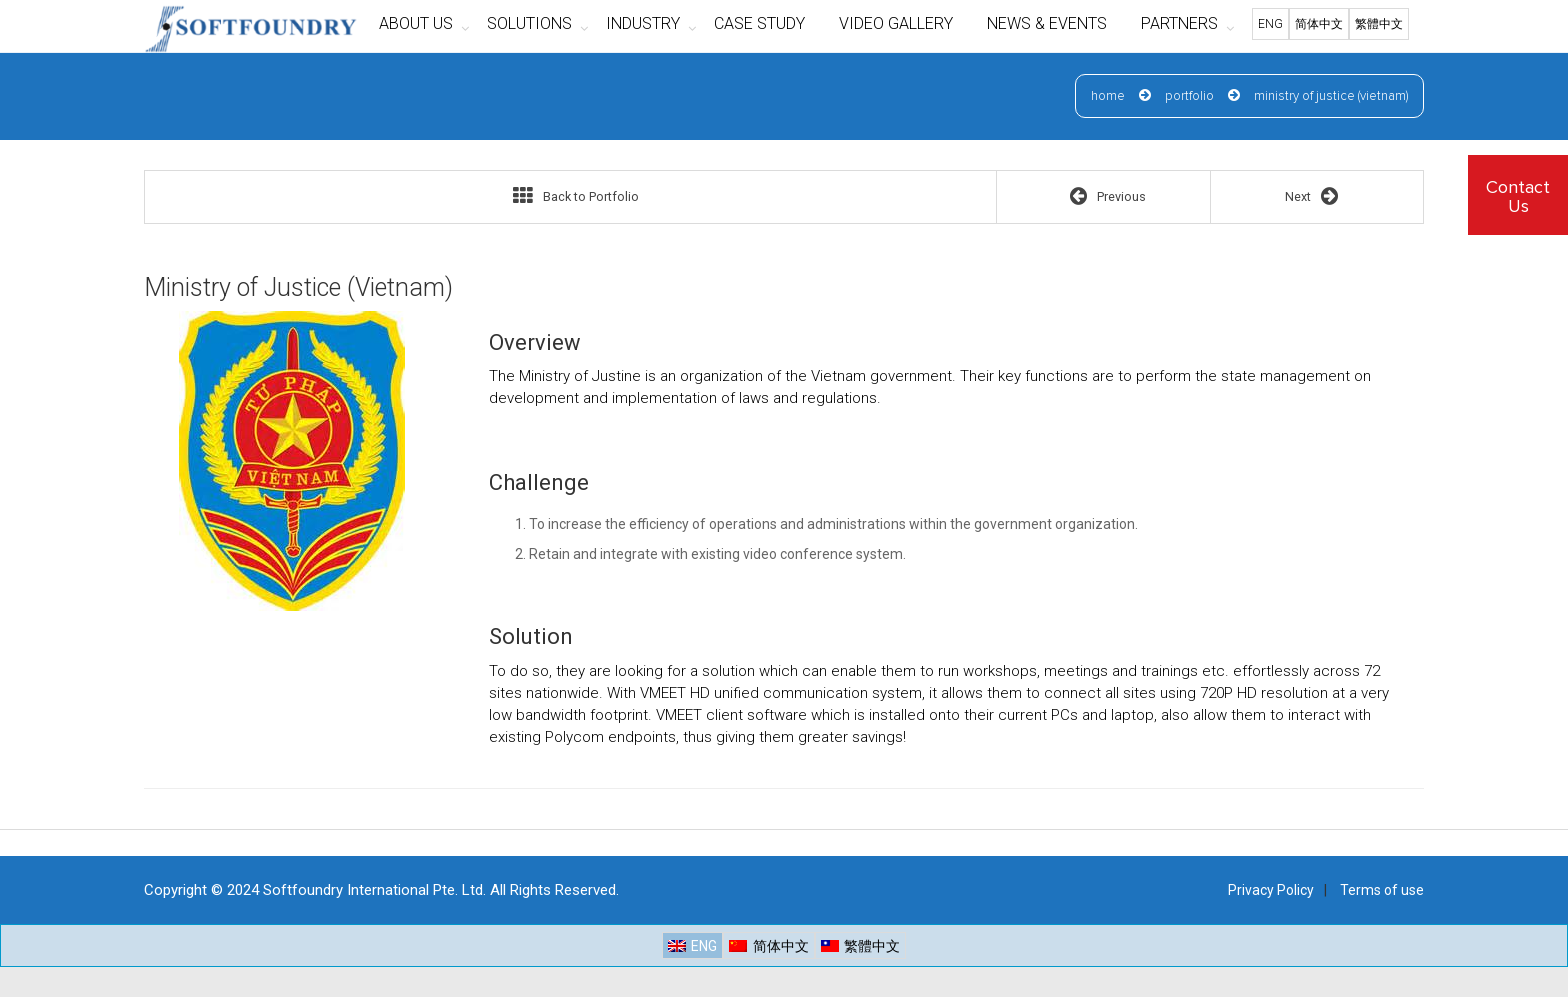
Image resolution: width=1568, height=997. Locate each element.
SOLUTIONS (529, 23)
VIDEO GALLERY (896, 23)
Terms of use (1382, 890)
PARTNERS (1179, 23)
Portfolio (1189, 96)
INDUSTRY (643, 23)
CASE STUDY (759, 23)
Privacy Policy (1271, 890)
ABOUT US (416, 23)
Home (1108, 96)
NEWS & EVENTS (1047, 23)
